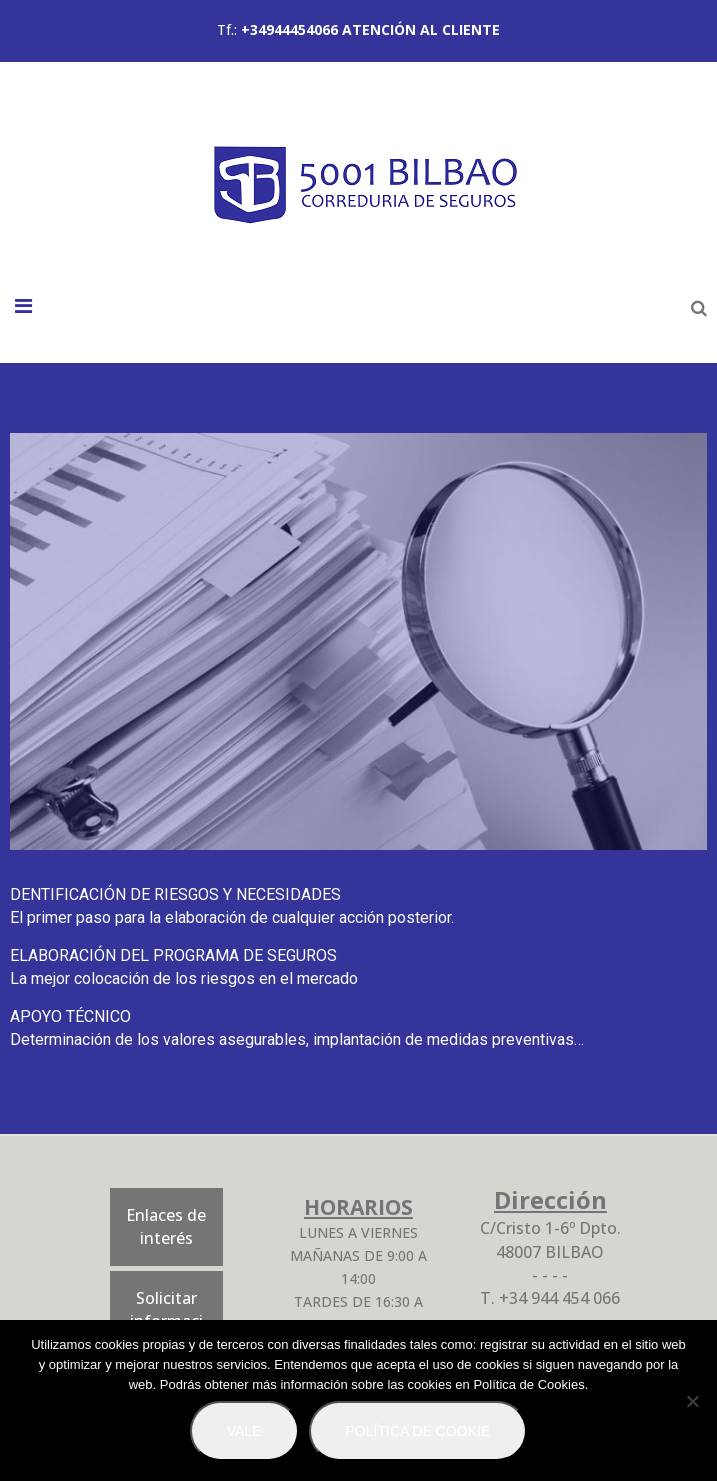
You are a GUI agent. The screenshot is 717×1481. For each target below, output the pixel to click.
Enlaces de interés (166, 1226)
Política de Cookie (418, 1431)
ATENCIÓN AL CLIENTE (421, 29)
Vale (244, 1431)
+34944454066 (289, 29)
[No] (692, 1401)
